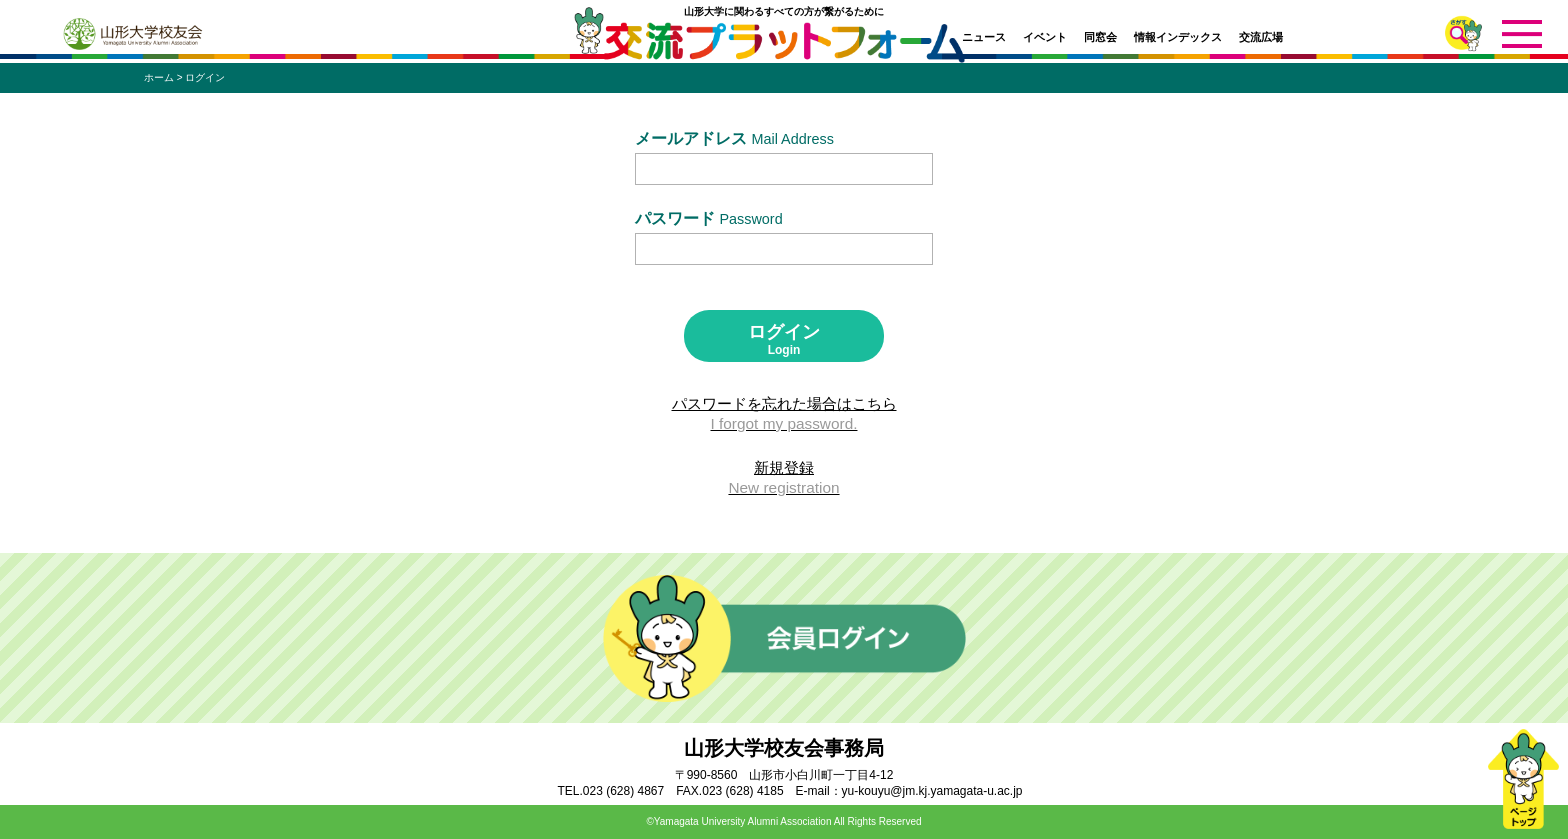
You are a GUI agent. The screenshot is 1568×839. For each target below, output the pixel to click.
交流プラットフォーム (784, 47)
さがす (1463, 33)
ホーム (159, 77)
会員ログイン (784, 638)
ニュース (984, 37)
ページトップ (1523, 779)
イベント (1045, 37)
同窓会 (1100, 37)
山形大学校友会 (132, 34)
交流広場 (1261, 37)
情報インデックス (1178, 37)
